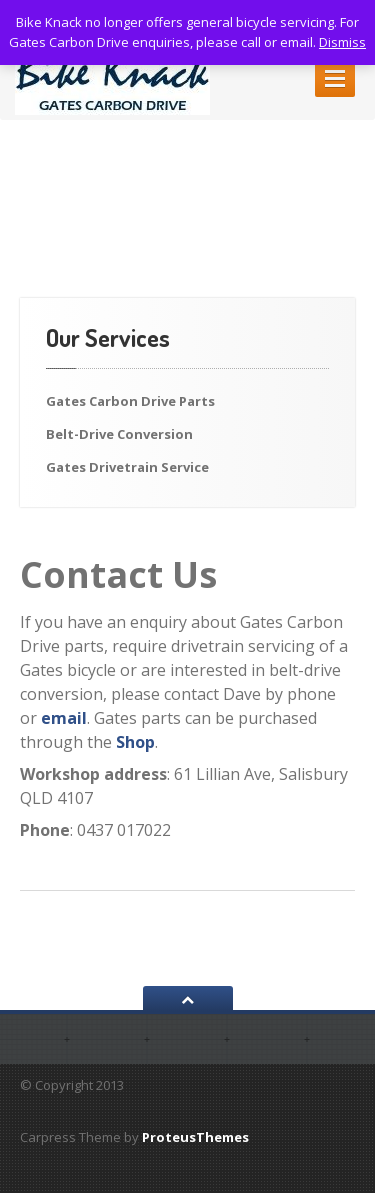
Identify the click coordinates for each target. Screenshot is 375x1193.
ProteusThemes (195, 1137)
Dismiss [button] (342, 42)
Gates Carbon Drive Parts (130, 401)
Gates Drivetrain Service (127, 467)
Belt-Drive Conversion (119, 434)
